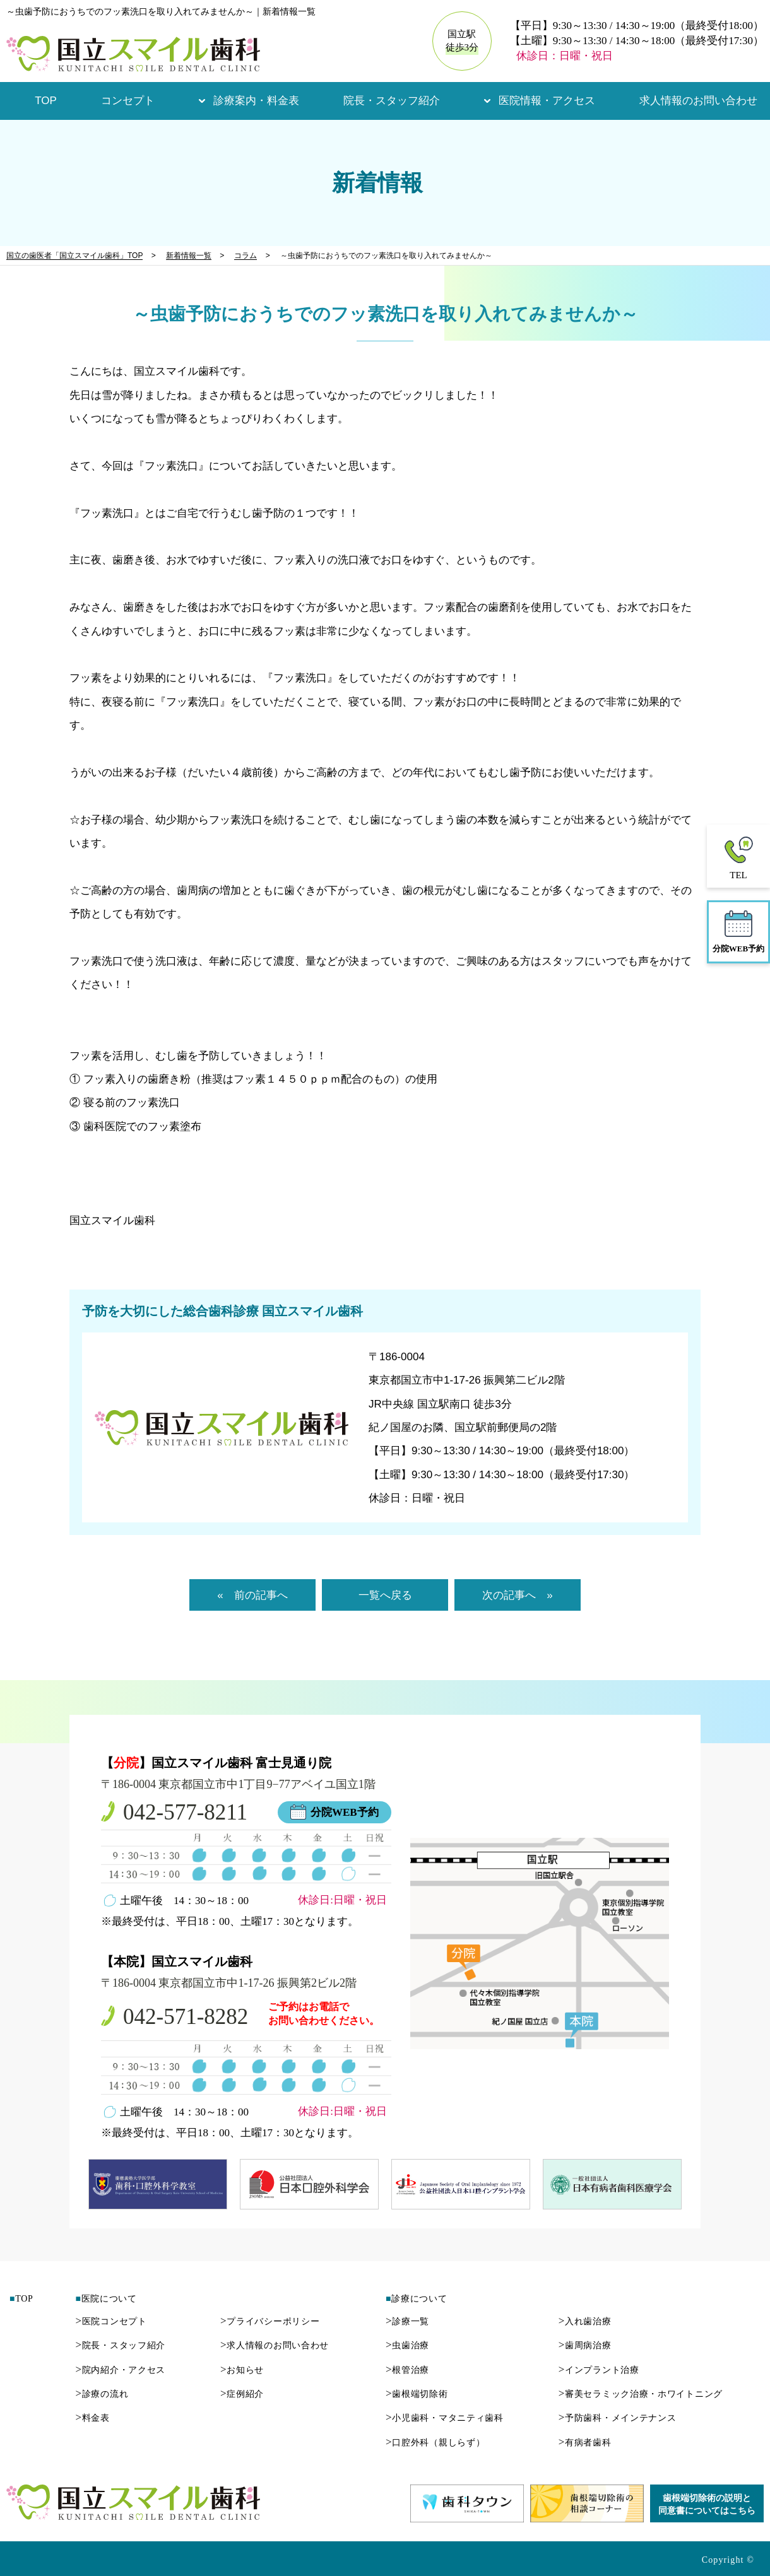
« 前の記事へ (252, 1595)
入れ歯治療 (585, 2321)
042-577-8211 (185, 1812)
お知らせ (242, 2370)
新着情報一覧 (188, 255)
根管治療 (407, 2370)
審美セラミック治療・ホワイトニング (641, 2394)
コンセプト (128, 101)
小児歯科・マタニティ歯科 (445, 2418)
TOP (46, 101)
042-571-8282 (185, 2017)
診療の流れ (101, 2394)
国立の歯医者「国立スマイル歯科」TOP (74, 255)
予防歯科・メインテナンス (618, 2418)
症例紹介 (242, 2394)
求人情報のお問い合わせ (698, 101)
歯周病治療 (585, 2345)
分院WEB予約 (345, 1812)
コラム (245, 255)
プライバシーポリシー (269, 2321)
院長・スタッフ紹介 (391, 101)
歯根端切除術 (417, 2394)
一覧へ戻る (385, 1595)
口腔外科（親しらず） (435, 2442)
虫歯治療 (407, 2345)
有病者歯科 (585, 2442)
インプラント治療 (599, 2370)
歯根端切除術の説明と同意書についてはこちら (706, 2504)
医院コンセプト (110, 2321)
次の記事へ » (517, 1595)
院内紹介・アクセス (120, 2370)
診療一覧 (407, 2321)
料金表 (92, 2418)
